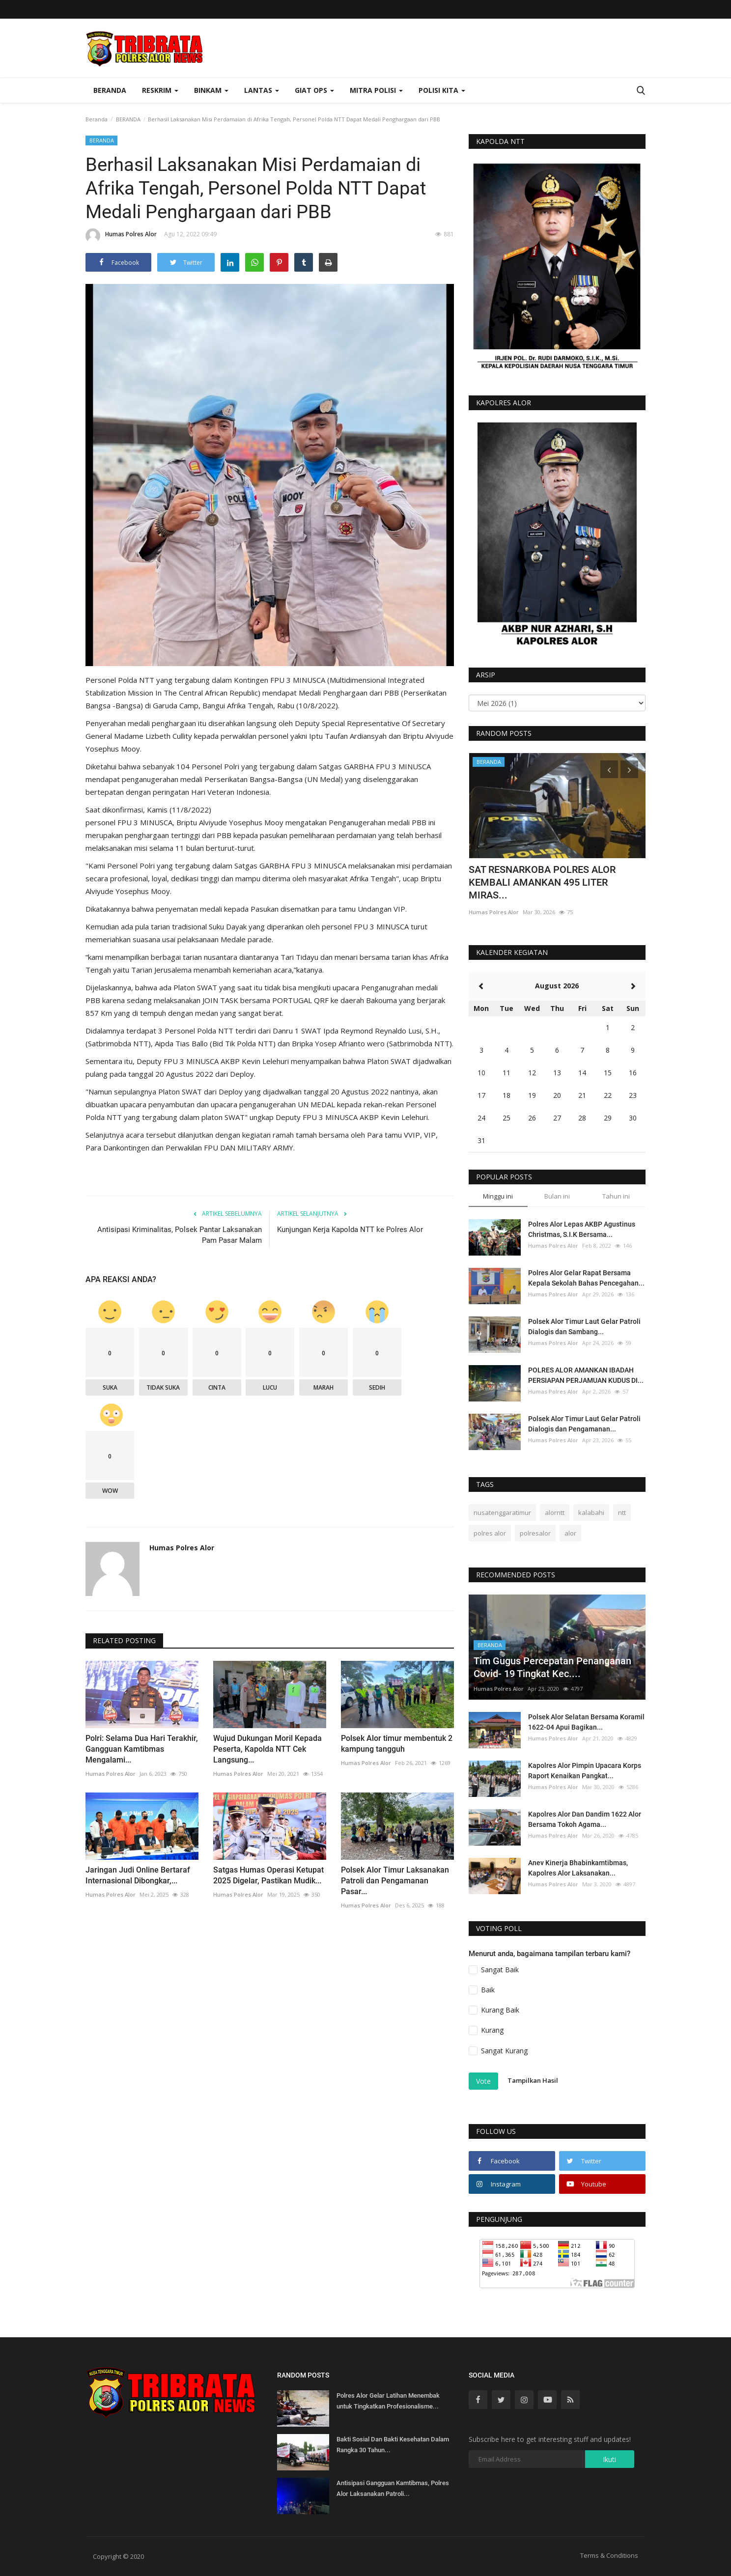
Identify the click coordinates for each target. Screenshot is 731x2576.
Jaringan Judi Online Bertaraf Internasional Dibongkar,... (137, 1875)
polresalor (535, 1533)
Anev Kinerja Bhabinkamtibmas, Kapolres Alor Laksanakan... (578, 1868)
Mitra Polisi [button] (376, 90)
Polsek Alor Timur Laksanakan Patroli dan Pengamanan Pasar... (395, 1880)
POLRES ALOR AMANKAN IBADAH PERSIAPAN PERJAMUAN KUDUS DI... (586, 1375)
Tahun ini (616, 1196)
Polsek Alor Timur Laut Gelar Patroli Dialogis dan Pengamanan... (584, 1424)
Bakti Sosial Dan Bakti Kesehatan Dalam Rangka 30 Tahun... (393, 2445)
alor (570, 1533)
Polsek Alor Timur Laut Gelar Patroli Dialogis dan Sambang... (584, 1326)
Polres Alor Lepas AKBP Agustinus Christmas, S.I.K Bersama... (581, 1229)
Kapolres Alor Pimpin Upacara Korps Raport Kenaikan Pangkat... (584, 1771)
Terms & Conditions (609, 2555)
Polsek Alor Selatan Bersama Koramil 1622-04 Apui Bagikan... (586, 1722)
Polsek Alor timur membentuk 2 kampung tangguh (396, 1744)
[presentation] (609, 769)
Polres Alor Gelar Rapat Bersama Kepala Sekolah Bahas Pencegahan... (586, 1278)
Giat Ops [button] (314, 90)
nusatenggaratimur (502, 1512)
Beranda (109, 90)
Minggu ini (498, 1196)
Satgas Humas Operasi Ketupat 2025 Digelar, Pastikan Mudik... (268, 1875)
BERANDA (128, 119)
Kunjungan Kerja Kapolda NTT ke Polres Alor (350, 1229)
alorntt (554, 1512)
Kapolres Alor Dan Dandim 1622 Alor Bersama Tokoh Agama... (584, 1819)
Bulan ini (557, 1196)
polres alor (490, 1533)
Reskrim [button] (160, 90)
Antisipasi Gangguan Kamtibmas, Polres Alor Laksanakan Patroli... (393, 2488)
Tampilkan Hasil (532, 2080)
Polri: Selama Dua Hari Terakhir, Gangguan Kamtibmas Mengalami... (141, 1749)
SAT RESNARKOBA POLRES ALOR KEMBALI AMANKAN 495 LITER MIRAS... (542, 882)
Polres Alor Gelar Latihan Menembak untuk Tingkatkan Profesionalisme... (388, 2401)
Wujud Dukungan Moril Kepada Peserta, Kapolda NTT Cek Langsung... (267, 1749)
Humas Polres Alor (121, 235)
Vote (483, 2081)
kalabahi (591, 1512)
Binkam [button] (211, 90)
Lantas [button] (261, 90)
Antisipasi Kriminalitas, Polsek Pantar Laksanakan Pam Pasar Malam (179, 1235)
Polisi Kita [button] (442, 90)
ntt (622, 1512)
